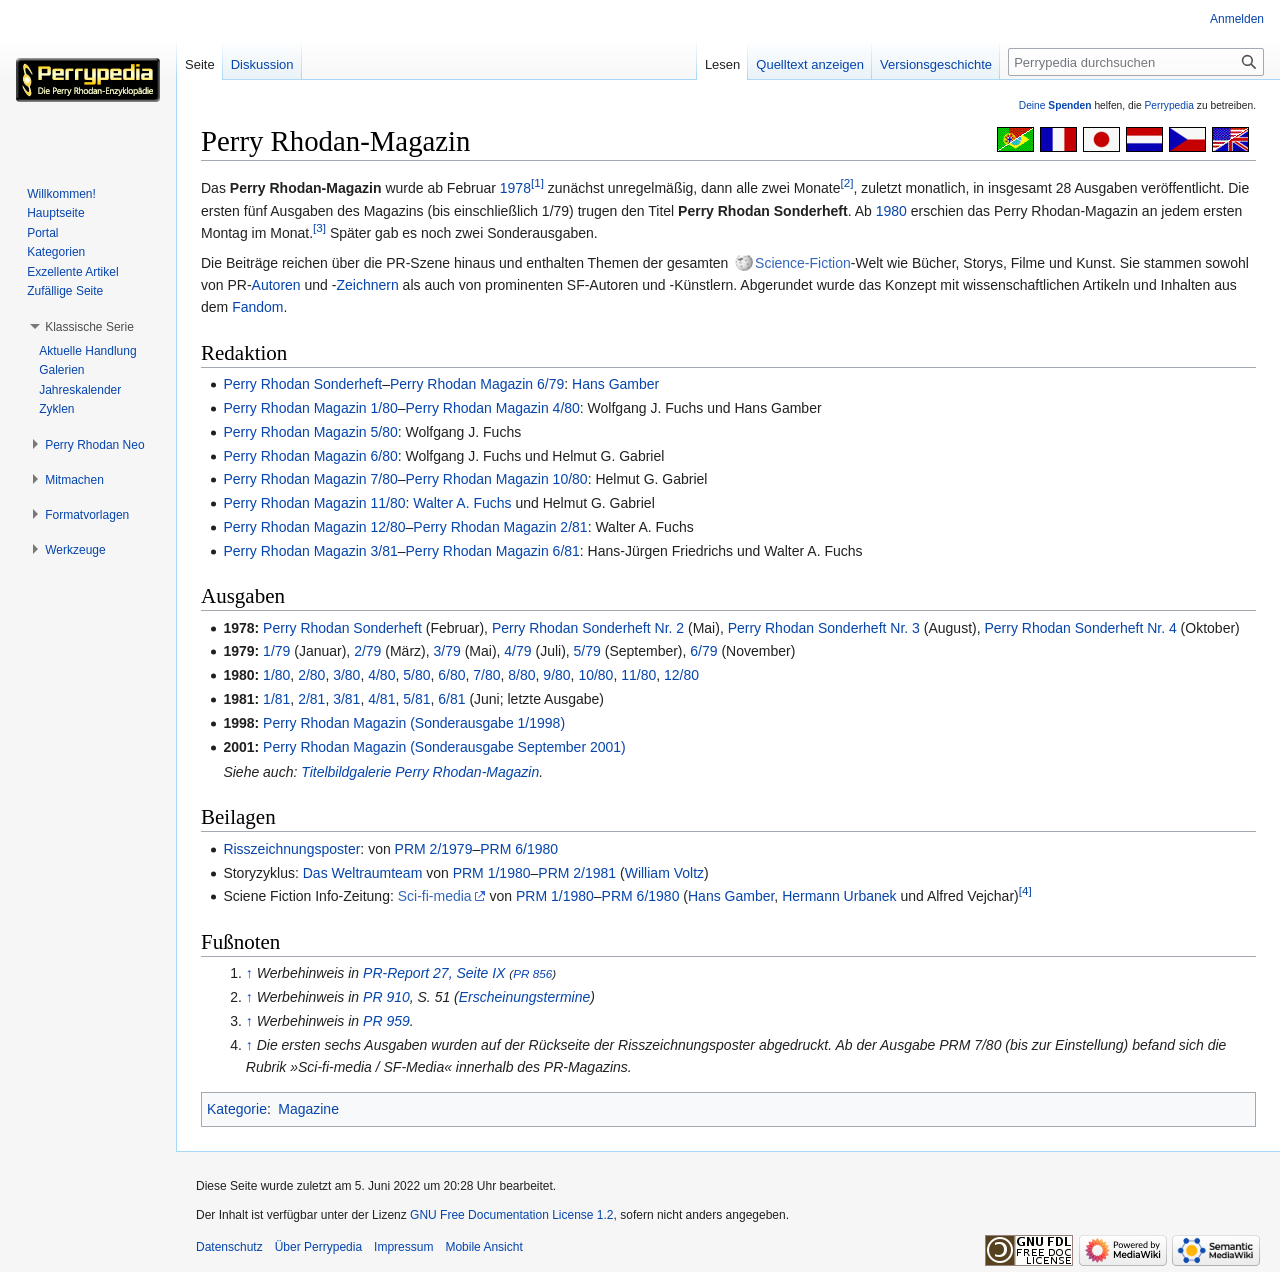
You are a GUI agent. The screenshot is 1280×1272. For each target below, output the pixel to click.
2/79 (367, 651)
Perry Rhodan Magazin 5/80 (310, 432)
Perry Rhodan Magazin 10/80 (497, 479)
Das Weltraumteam (363, 873)
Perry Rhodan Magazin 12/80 (314, 527)
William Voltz (664, 873)
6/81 (451, 699)
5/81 (416, 699)
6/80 (451, 675)
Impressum (403, 1247)
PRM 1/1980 (492, 873)
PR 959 (386, 1021)
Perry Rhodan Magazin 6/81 (493, 551)
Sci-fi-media (435, 896)
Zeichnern (367, 285)
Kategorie (237, 1109)
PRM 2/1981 (577, 873)
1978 (515, 188)
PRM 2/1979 (434, 849)
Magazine (308, 1109)
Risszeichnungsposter (291, 849)
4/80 (381, 675)
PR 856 (532, 973)
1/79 (276, 651)
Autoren (276, 285)
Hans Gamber (615, 384)
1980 (891, 211)
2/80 (311, 675)
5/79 (587, 651)
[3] (319, 228)
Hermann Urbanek (839, 896)
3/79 (447, 651)
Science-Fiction (803, 263)
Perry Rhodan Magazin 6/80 (310, 456)
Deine (1055, 105)
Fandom (257, 307)
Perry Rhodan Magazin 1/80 (310, 408)
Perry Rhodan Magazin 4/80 (493, 408)
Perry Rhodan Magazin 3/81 (310, 551)
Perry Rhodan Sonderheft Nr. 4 (1081, 628)
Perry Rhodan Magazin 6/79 (477, 384)
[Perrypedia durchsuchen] (1136, 62)
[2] (846, 183)
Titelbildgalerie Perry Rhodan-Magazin (420, 772)
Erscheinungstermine (525, 997)
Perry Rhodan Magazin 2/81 (500, 527)
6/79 (703, 651)
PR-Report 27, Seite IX (434, 973)
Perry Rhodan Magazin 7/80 (310, 479)
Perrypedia (1169, 105)
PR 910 (386, 997)
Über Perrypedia (318, 1247)
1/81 (276, 699)
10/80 (595, 675)
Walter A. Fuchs (462, 503)
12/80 (681, 675)
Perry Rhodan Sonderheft (302, 384)
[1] (537, 183)
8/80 (521, 675)
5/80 (416, 675)
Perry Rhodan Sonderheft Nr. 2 (588, 628)
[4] (1025, 891)
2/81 (311, 699)
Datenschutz (229, 1247)
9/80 (556, 675)
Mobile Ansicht (483, 1247)
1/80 (276, 675)
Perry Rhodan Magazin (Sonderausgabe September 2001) (444, 747)
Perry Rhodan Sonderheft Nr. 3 (824, 628)
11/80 (638, 675)
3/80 (346, 675)
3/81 (346, 699)
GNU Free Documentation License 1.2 (511, 1215)
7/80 (486, 675)
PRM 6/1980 (519, 849)
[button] (89, 327)
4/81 (381, 699)
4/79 (517, 651)
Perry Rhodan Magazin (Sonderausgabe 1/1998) (414, 723)
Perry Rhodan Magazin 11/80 (314, 503)
